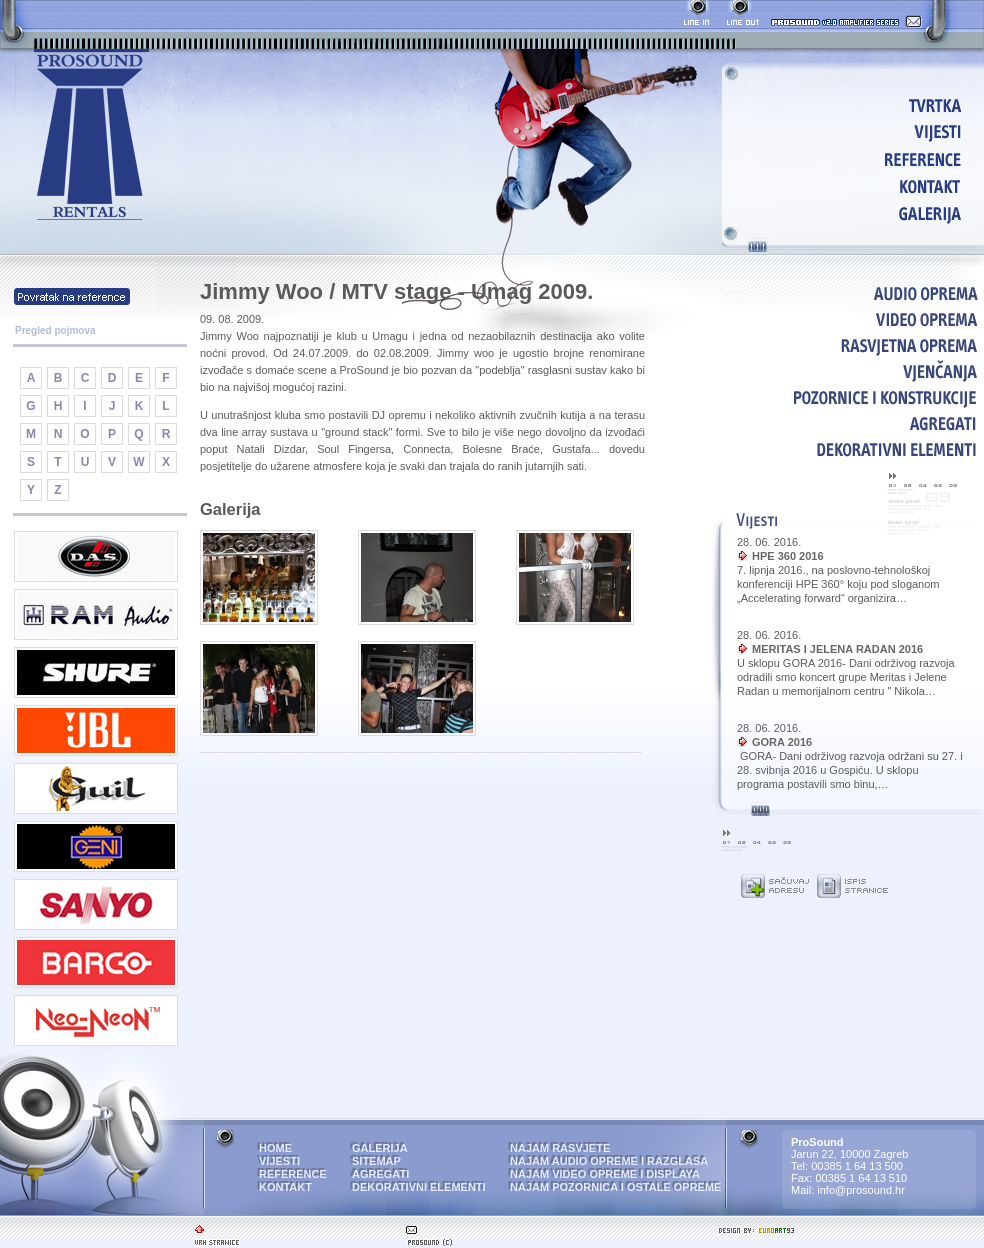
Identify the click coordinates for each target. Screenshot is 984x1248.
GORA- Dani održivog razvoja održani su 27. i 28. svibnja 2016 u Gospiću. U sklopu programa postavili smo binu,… (850, 770)
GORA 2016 (782, 742)
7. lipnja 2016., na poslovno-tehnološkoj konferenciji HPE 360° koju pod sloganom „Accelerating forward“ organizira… (838, 584)
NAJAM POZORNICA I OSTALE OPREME (615, 1187)
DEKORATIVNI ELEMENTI (852, 449)
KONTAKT (856, 185)
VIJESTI (856, 131)
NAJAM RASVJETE (560, 1148)
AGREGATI (852, 423)
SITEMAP (376, 1161)
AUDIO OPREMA (852, 293)
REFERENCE (856, 158)
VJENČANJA (852, 371)
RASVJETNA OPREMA (852, 345)
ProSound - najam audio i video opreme (91, 135)
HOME (856, 104)
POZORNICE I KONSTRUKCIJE (852, 397)
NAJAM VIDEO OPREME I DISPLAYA (605, 1174)
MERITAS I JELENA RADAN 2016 (837, 649)
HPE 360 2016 (788, 556)
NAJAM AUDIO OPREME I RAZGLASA (609, 1161)
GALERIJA (856, 212)
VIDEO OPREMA (852, 319)
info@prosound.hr (861, 1190)
